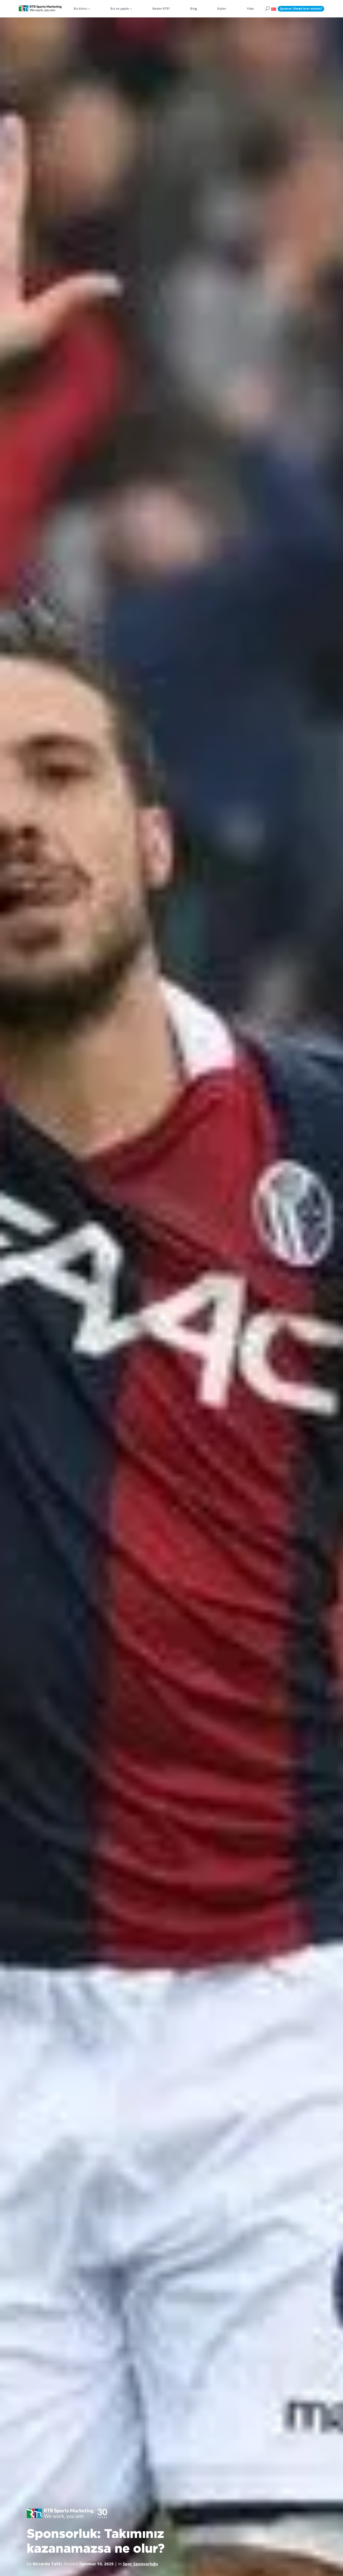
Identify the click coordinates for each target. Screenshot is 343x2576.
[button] (273, 9)
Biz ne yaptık (120, 8)
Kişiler (221, 8)
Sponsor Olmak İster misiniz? (301, 8)
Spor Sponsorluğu (140, 2563)
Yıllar (250, 8)
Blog (194, 8)
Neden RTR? (161, 8)
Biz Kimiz (80, 8)
